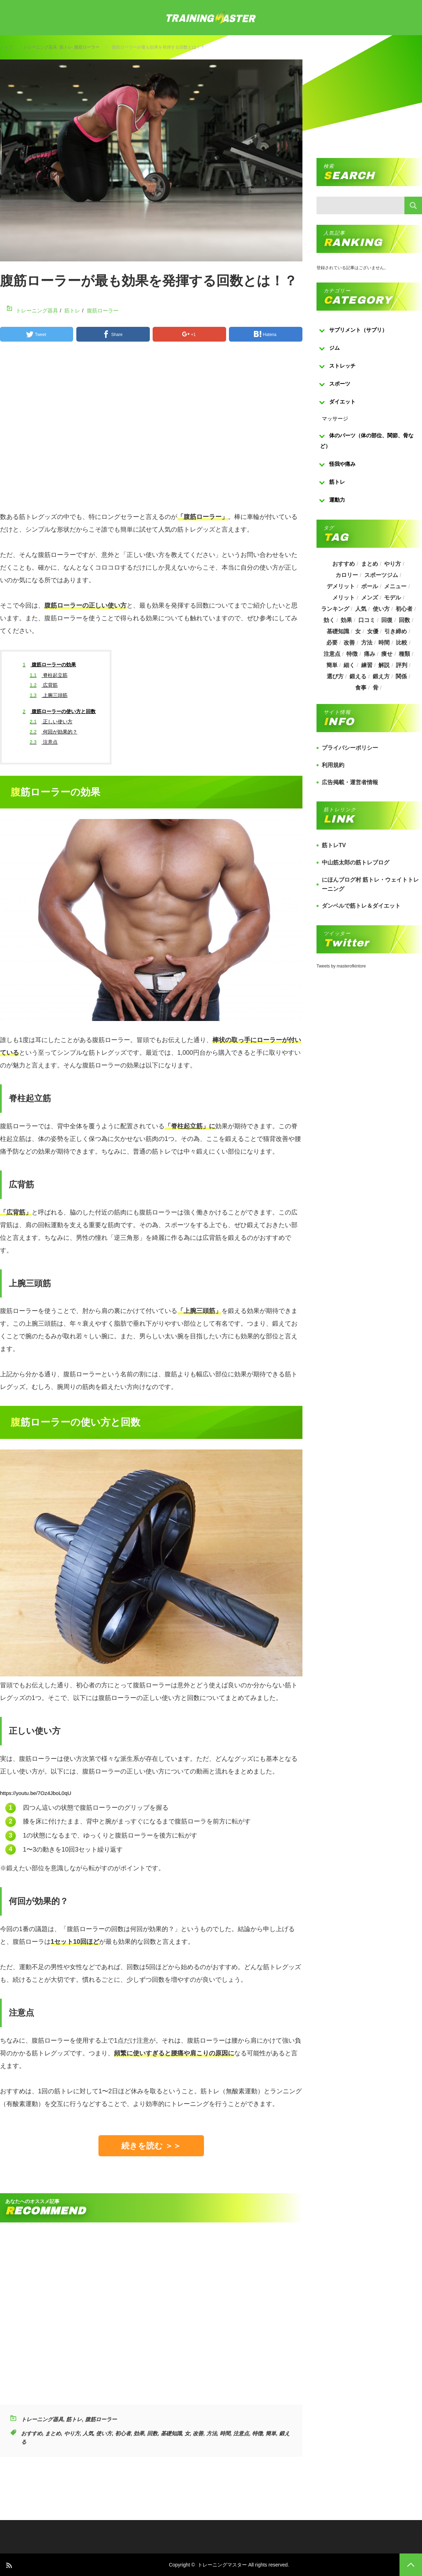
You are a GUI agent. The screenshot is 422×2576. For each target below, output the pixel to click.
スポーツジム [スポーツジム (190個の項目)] (381, 575)
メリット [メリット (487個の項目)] (343, 598)
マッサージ (335, 418)
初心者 (123, 2433)
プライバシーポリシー (350, 748)
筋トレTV (334, 845)
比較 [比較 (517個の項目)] (401, 643)
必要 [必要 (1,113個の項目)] (331, 643)
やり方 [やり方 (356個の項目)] (392, 564)
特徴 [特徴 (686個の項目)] (352, 654)
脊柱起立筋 (49, 675)
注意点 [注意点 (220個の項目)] (331, 654)
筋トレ (65, 47)
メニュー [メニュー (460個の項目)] (395, 586)
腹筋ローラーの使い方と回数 (59, 711)
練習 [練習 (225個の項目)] (366, 665)
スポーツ (339, 384)
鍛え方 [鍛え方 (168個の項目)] (381, 676)
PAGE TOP (410, 2564)
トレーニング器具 (40, 47)
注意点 (44, 742)
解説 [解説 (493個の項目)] (384, 665)
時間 (225, 2433)
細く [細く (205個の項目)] (349, 665)
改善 (198, 2433)
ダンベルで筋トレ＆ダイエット (361, 906)
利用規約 (333, 765)
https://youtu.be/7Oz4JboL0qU (35, 1793)
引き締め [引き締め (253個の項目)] (395, 631)
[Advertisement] (151, 429)
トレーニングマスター (222, 2565)
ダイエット (342, 402)
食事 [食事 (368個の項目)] (360, 688)
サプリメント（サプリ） (358, 330)
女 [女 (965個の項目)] (358, 631)
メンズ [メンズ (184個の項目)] (369, 598)
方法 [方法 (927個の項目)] (366, 643)
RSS (8, 2565)
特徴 (257, 2433)
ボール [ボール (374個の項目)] (369, 586)
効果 (139, 2433)
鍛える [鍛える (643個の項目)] (358, 676)
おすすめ (31, 2433)
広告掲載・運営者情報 (350, 782)
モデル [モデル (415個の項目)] (392, 598)
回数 (152, 2433)
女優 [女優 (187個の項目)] (372, 631)
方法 (211, 2433)
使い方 (104, 2433)
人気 (88, 2433)
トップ (6, 47)
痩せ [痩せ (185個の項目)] (387, 654)
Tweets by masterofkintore (341, 966)
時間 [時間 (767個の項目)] (384, 643)
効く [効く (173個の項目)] (328, 620)
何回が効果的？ (53, 732)
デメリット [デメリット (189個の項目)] (341, 586)
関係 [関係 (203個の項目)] (401, 676)
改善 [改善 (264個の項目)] (349, 643)
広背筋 (44, 685)
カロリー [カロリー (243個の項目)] (346, 575)
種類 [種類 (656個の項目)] (404, 654)
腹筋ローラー (87, 47)
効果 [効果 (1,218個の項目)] (346, 620)
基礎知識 (171, 2433)
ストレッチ (342, 366)
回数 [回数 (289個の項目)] (404, 620)
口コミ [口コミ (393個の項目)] (366, 620)
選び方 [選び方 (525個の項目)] (334, 676)
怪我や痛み (342, 464)
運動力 (337, 500)
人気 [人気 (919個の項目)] (360, 609)
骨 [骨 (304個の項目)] (375, 688)
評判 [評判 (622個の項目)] (401, 665)
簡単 (271, 2433)
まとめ (53, 2433)
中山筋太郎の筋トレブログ (355, 862)
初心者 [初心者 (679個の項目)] (404, 609)
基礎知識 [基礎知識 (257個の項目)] (337, 631)
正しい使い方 (51, 721)
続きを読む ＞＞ (151, 2145)
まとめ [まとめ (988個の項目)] (369, 564)
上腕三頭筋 (49, 695)
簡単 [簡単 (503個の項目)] (331, 665)
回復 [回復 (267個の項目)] (387, 620)
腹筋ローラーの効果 (49, 664)
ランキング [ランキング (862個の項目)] (335, 609)
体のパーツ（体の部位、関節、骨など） (367, 440)
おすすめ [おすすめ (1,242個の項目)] (343, 564)
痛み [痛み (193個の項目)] (369, 654)
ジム (334, 348)
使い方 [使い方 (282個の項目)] (381, 609)
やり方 (72, 2433)
